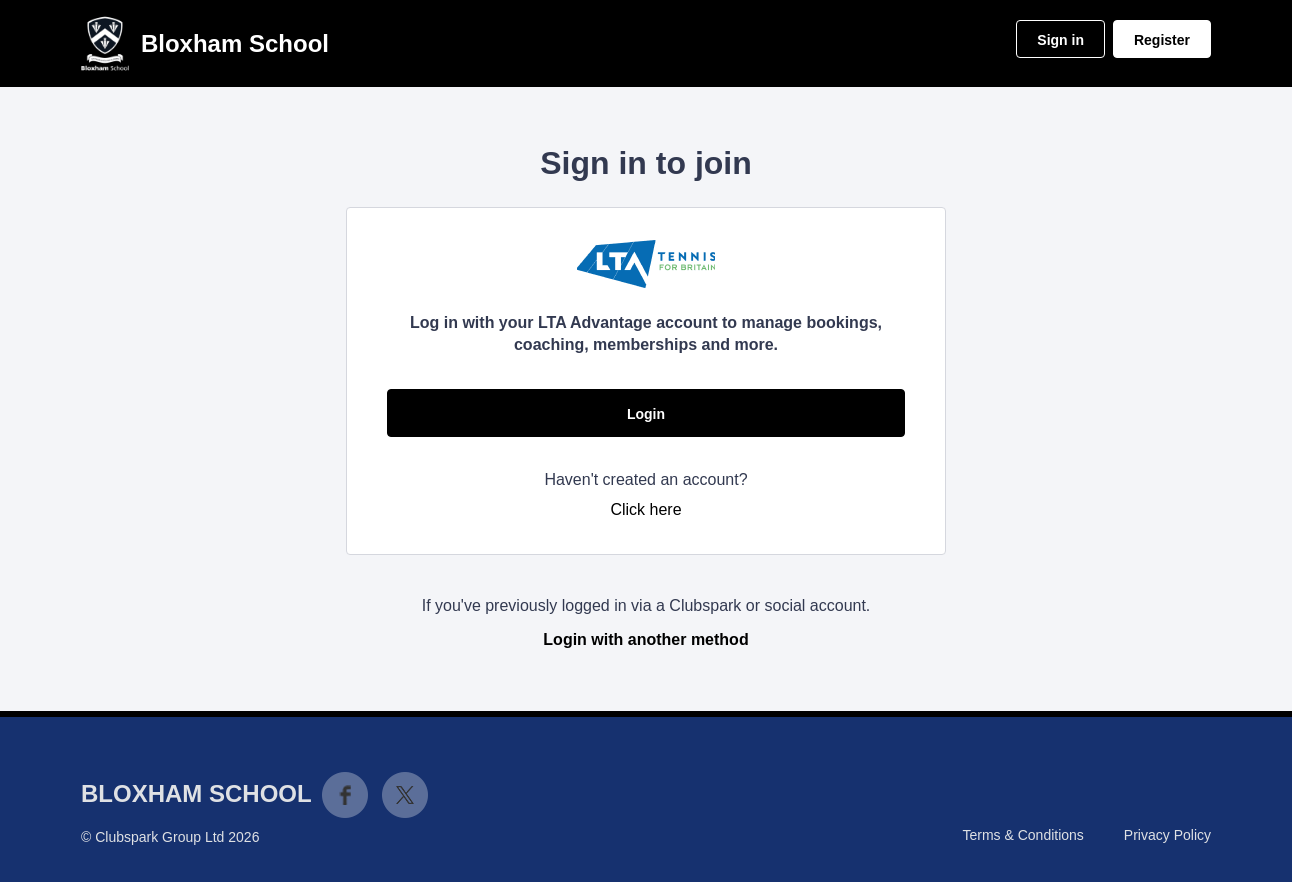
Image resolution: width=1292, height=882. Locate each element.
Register (1162, 40)
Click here (645, 509)
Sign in (1060, 40)
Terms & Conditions (1022, 835)
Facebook (345, 795)
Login (646, 414)
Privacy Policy (1167, 835)
